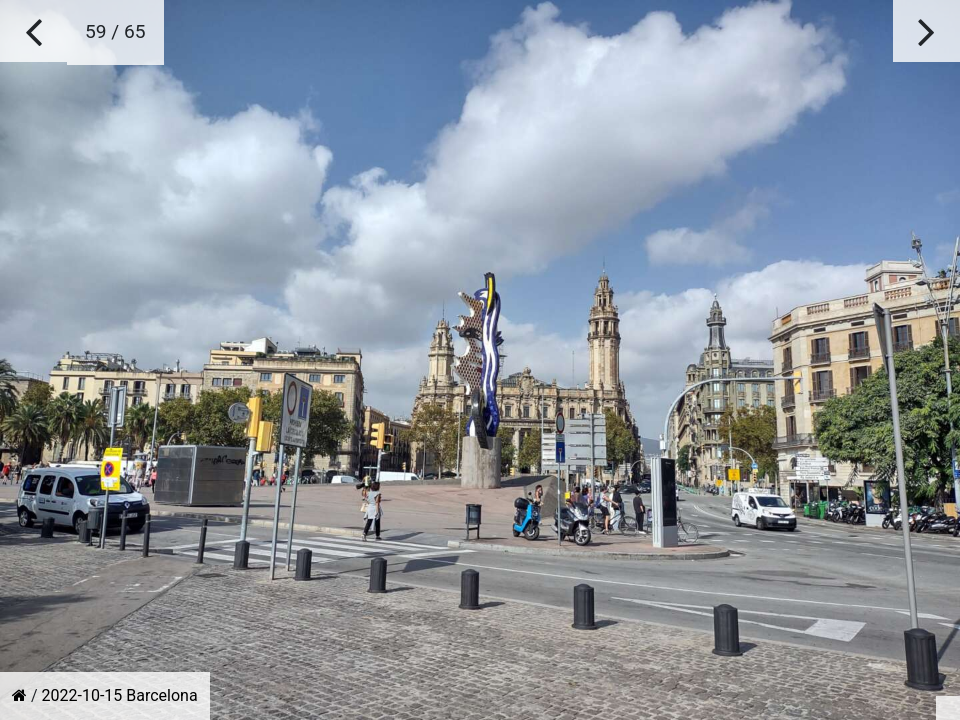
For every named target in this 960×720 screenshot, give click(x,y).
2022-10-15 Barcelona (120, 695)
